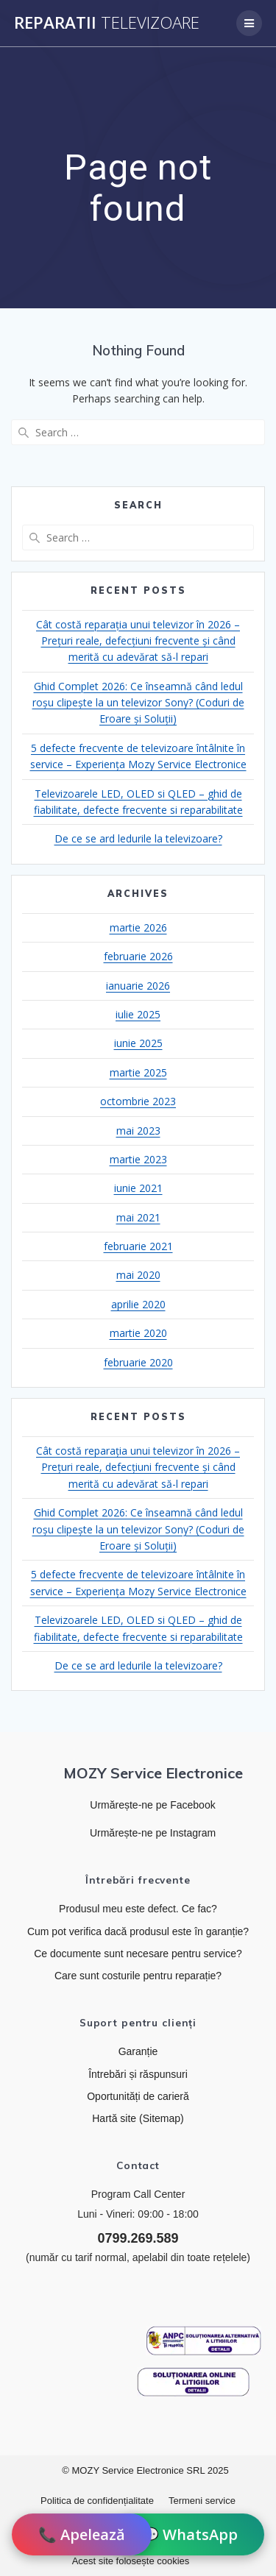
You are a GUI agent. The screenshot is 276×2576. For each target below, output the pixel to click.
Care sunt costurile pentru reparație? (138, 1975)
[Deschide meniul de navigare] (249, 23)
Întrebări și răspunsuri (138, 2074)
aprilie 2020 (138, 1304)
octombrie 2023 (138, 1101)
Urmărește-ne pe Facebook (152, 1805)
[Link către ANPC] (203, 2340)
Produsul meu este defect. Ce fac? (138, 1909)
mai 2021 (138, 1217)
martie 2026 (138, 927)
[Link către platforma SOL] (193, 2381)
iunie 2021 (138, 1188)
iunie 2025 (138, 1043)
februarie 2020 (138, 1362)
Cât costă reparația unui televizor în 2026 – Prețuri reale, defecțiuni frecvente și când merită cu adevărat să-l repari (138, 640)
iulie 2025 (138, 1014)
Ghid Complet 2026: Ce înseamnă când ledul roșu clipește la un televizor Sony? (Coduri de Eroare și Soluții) (138, 702)
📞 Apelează (81, 2534)
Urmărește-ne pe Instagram (153, 1833)
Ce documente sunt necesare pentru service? (138, 1953)
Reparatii (106, 23)
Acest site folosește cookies (131, 2560)
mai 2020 (138, 1275)
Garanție (138, 2051)
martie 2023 (138, 1159)
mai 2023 (138, 1131)
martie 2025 (138, 1072)
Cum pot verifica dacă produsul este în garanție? (138, 1931)
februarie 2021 (138, 1246)
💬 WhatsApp (189, 2534)
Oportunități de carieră (138, 2096)
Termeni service (202, 2500)
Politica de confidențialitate (97, 2500)
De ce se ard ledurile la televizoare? (138, 838)
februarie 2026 (138, 956)
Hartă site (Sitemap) (137, 2118)
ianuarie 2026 (138, 986)
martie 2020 (138, 1333)
